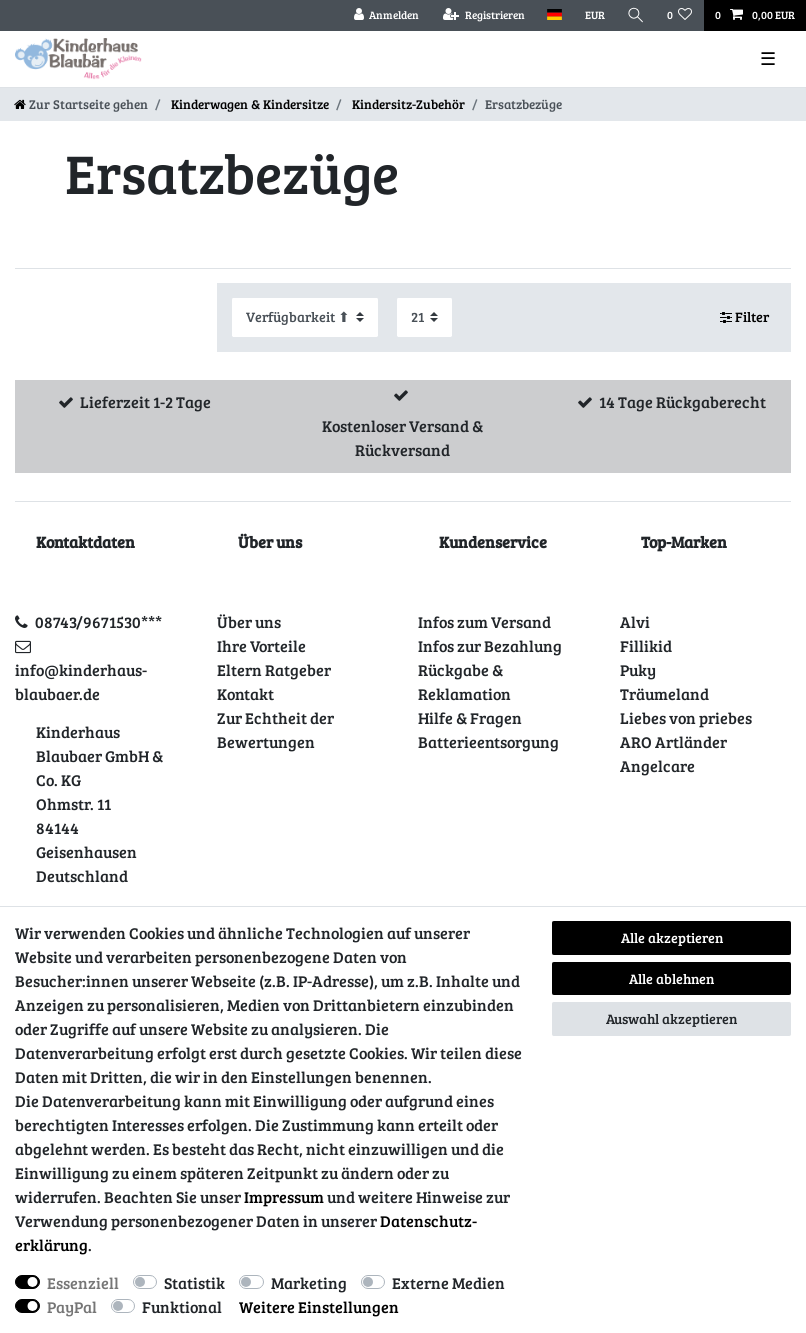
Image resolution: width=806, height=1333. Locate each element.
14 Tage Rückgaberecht (682, 401)
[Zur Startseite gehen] (81, 104)
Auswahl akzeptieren (671, 1018)
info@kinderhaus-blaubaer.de (81, 681)
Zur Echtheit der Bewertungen (275, 729)
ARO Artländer (673, 741)
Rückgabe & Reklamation (464, 681)
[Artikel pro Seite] (424, 317)
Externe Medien (448, 1282)
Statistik (194, 1282)
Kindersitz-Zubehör (407, 104)
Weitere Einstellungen (319, 1306)
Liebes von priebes (686, 717)
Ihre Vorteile (261, 645)
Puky (638, 669)
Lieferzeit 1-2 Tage (145, 401)
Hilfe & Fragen (470, 717)
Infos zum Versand (484, 621)
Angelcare (657, 765)
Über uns (249, 621)
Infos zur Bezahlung (490, 645)
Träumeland (664, 693)
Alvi (635, 621)
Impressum (284, 1196)
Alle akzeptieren (672, 937)
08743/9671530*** (98, 621)
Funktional (182, 1306)
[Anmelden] (386, 15)
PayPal (72, 1306)
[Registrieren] (484, 15)
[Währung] (594, 15)
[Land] (554, 15)
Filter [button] (745, 317)
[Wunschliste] (680, 15)
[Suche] (636, 15)
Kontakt (245, 693)
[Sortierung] (305, 317)
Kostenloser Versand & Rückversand (402, 437)
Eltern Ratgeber (274, 669)
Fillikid (646, 645)
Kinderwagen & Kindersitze (248, 104)
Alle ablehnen (671, 978)
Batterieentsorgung (488, 741)
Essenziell (83, 1282)
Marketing (309, 1282)
